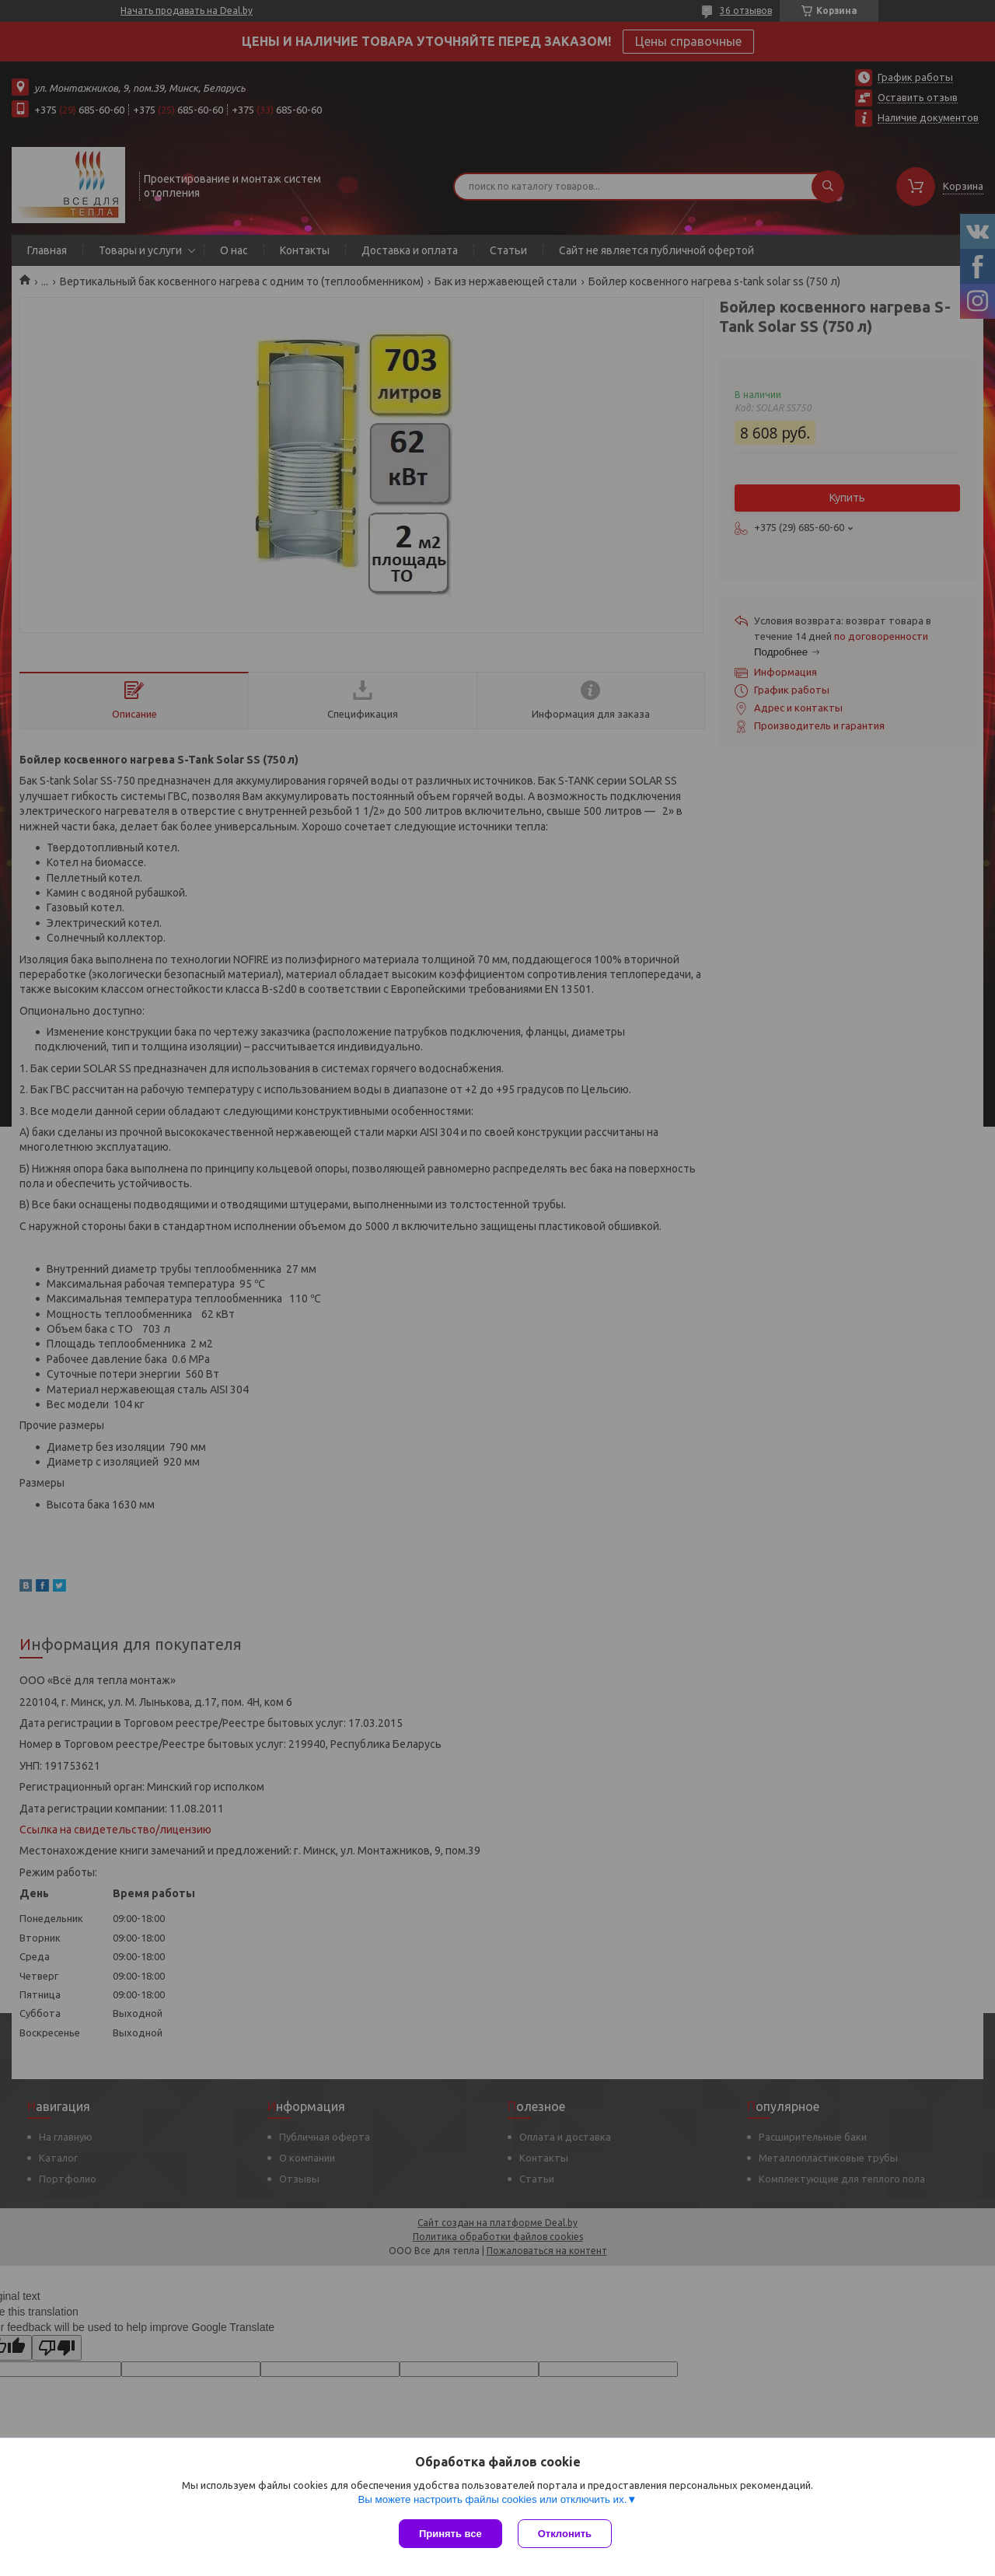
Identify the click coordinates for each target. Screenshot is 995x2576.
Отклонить (565, 2533)
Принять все (450, 2533)
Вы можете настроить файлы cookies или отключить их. (492, 2499)
